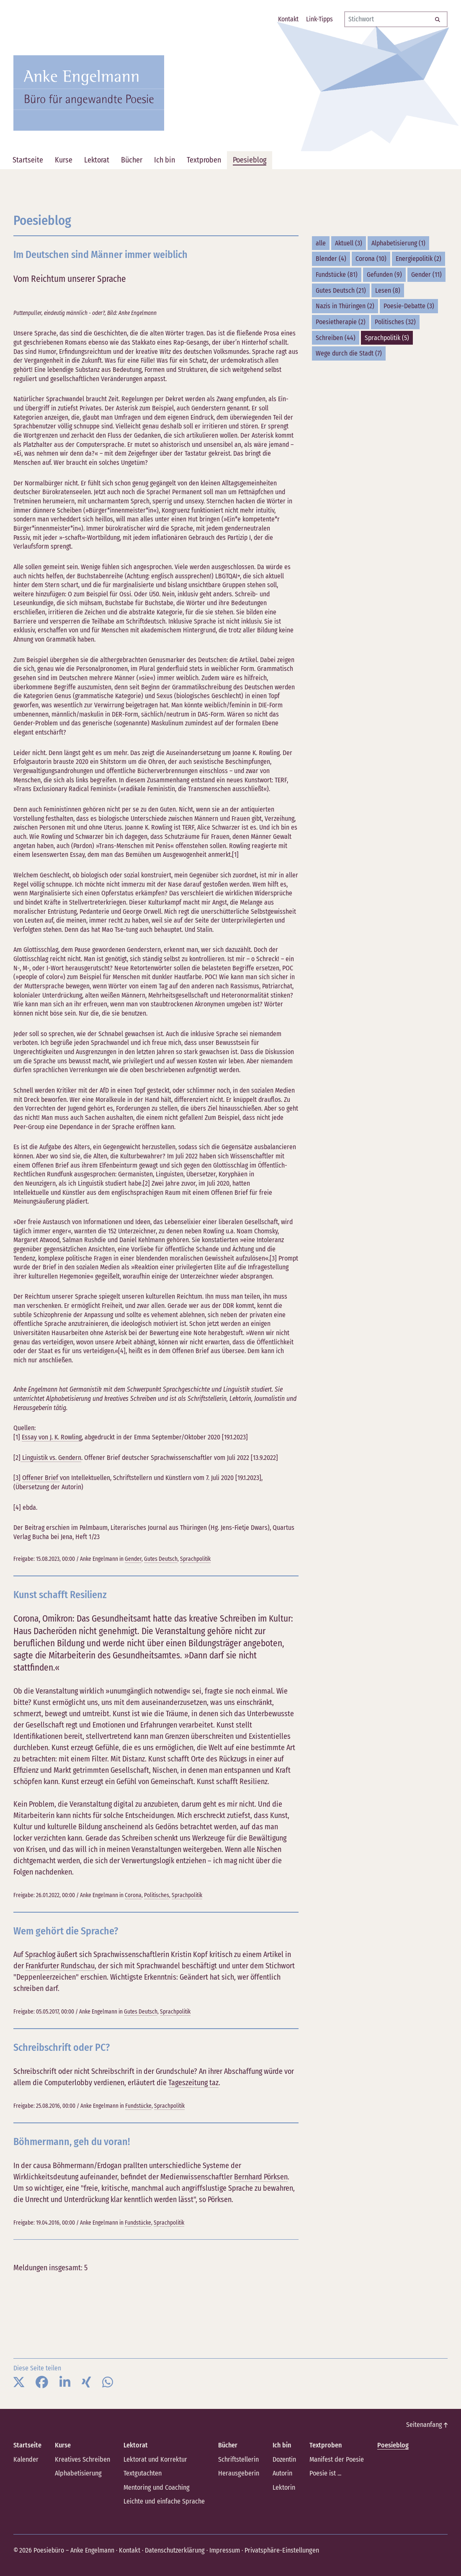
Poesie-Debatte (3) (409, 306)
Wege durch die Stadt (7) (349, 353)
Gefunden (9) (384, 274)
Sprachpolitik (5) (387, 338)
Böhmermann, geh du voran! (72, 2141)
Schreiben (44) (335, 338)
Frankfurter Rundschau (60, 1965)
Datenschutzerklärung (173, 2549)
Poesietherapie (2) (341, 322)
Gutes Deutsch (161, 1558)
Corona (133, 1894)
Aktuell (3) (348, 243)
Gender (133, 1558)
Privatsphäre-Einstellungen (279, 2549)
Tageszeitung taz (193, 2082)
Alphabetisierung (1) (398, 243)
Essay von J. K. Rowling (52, 1437)
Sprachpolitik (195, 1558)
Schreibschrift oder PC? (62, 2047)
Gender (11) (426, 274)
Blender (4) (331, 259)
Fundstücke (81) (337, 274)
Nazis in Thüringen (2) (345, 306)
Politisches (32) (395, 322)
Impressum (223, 2549)
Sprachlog (40, 1954)
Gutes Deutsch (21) (341, 290)
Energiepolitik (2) (418, 259)
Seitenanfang (427, 2424)
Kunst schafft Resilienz (61, 1594)
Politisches (156, 1894)
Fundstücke (138, 2105)
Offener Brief (41, 1478)
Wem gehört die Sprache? (66, 1930)
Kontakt (129, 2549)
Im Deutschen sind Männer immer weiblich (102, 254)
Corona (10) (370, 259)
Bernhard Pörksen (261, 2176)
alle (321, 243)
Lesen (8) (387, 290)
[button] (18, 2382)
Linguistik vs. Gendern (51, 1457)
